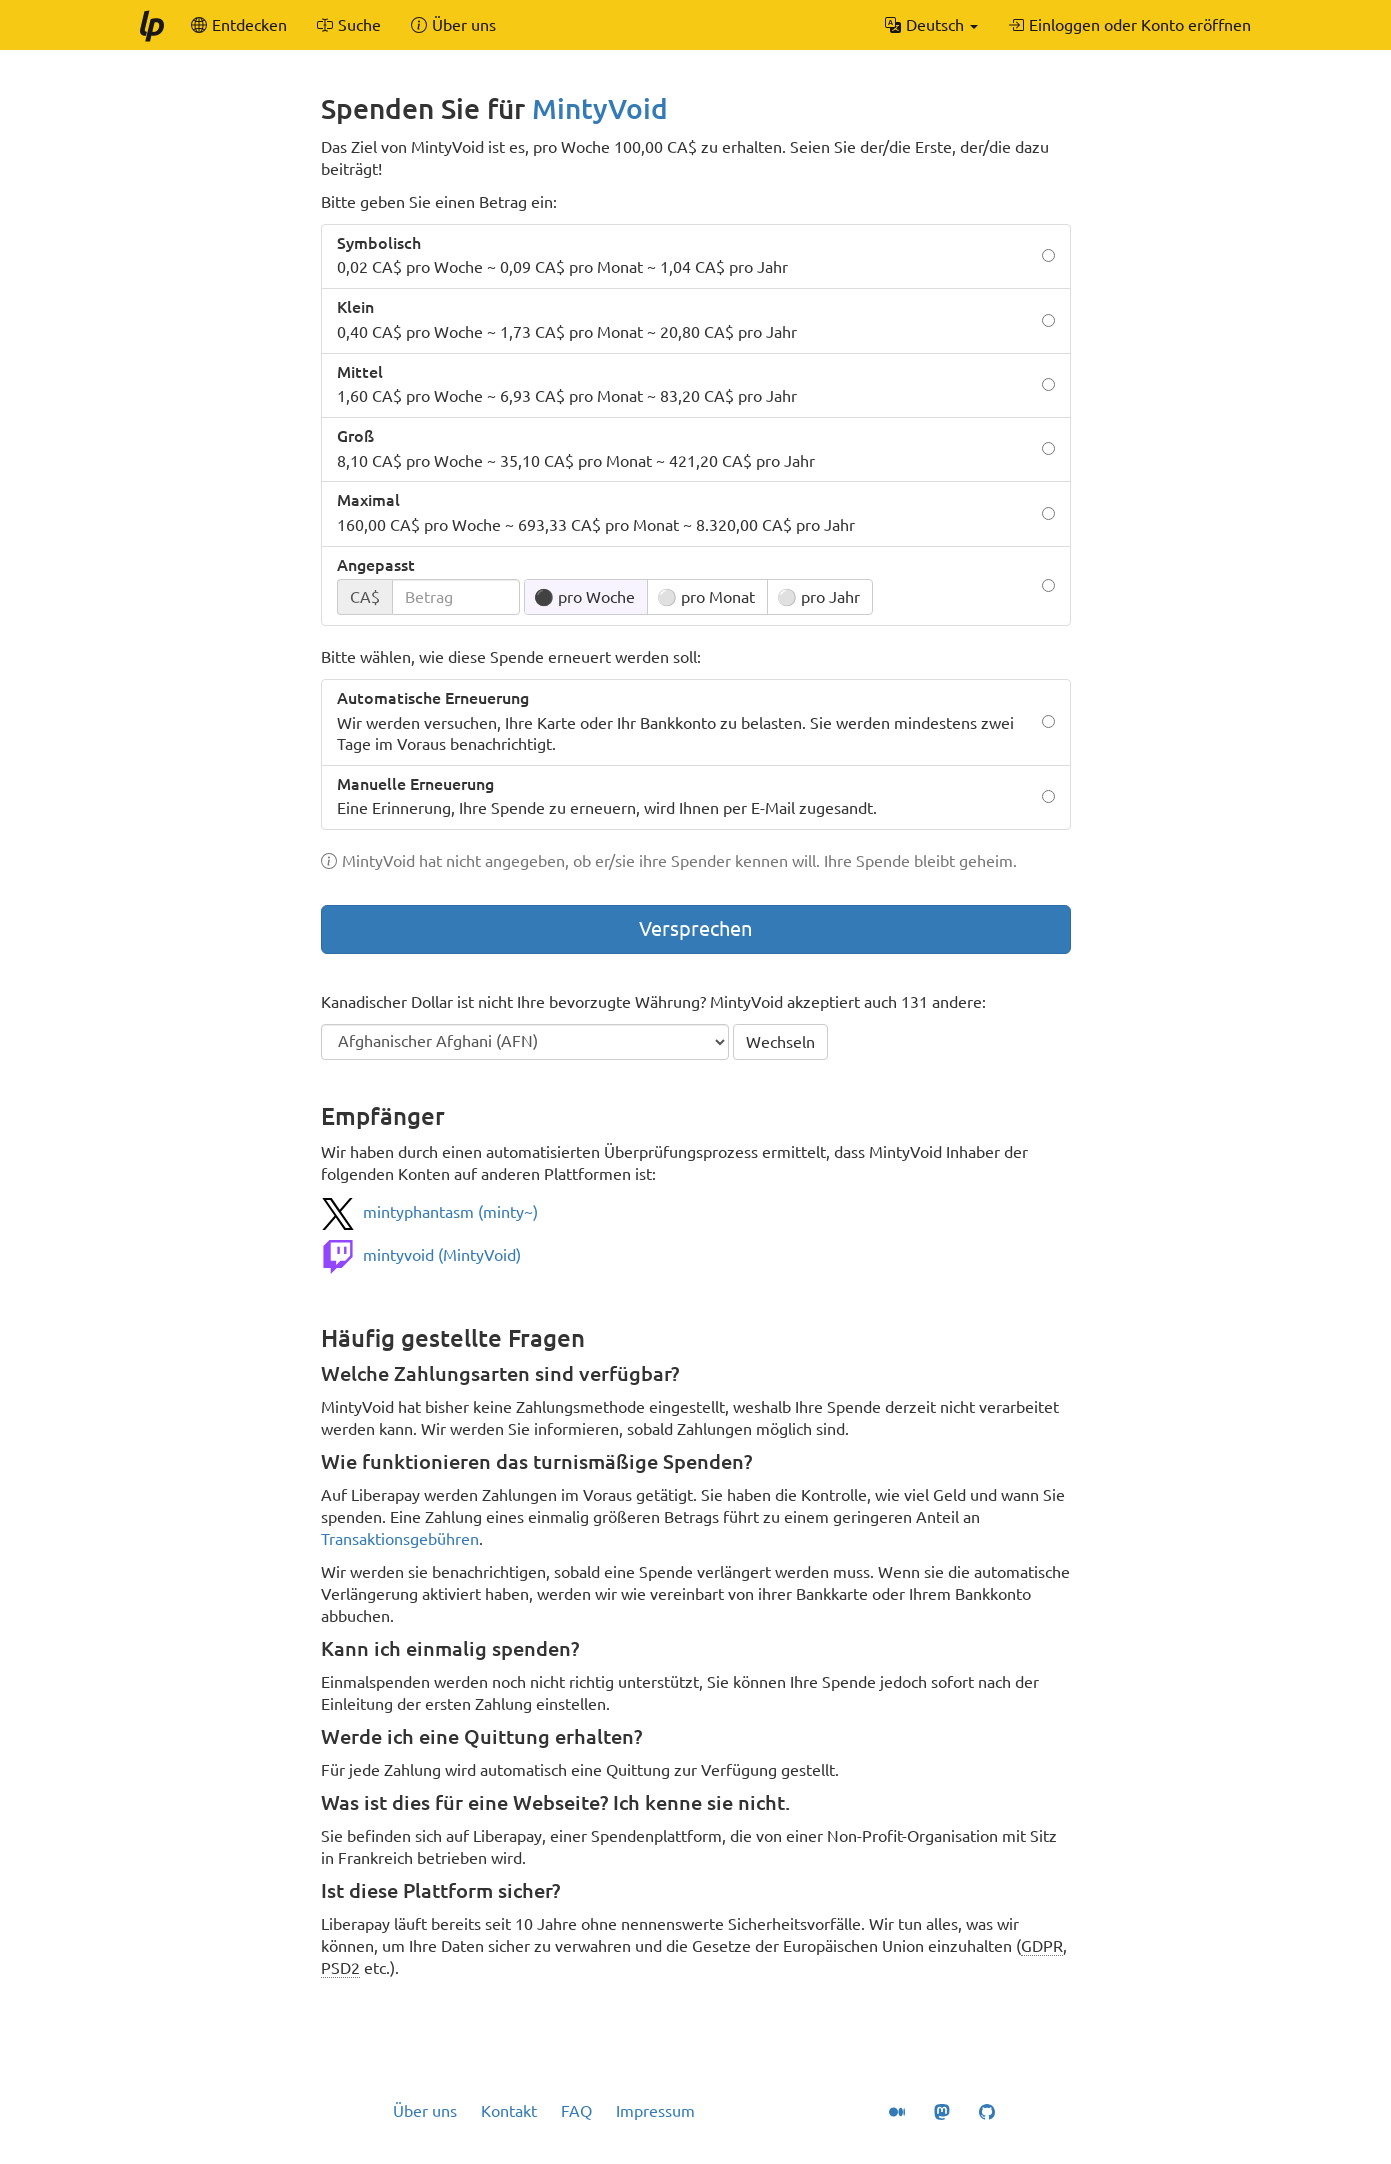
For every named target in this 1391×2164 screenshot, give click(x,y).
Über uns (425, 2111)
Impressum (655, 2111)
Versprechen (695, 928)
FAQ (576, 2111)
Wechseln (780, 1042)
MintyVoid (600, 108)
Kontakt (509, 2111)
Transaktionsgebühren (400, 1539)
